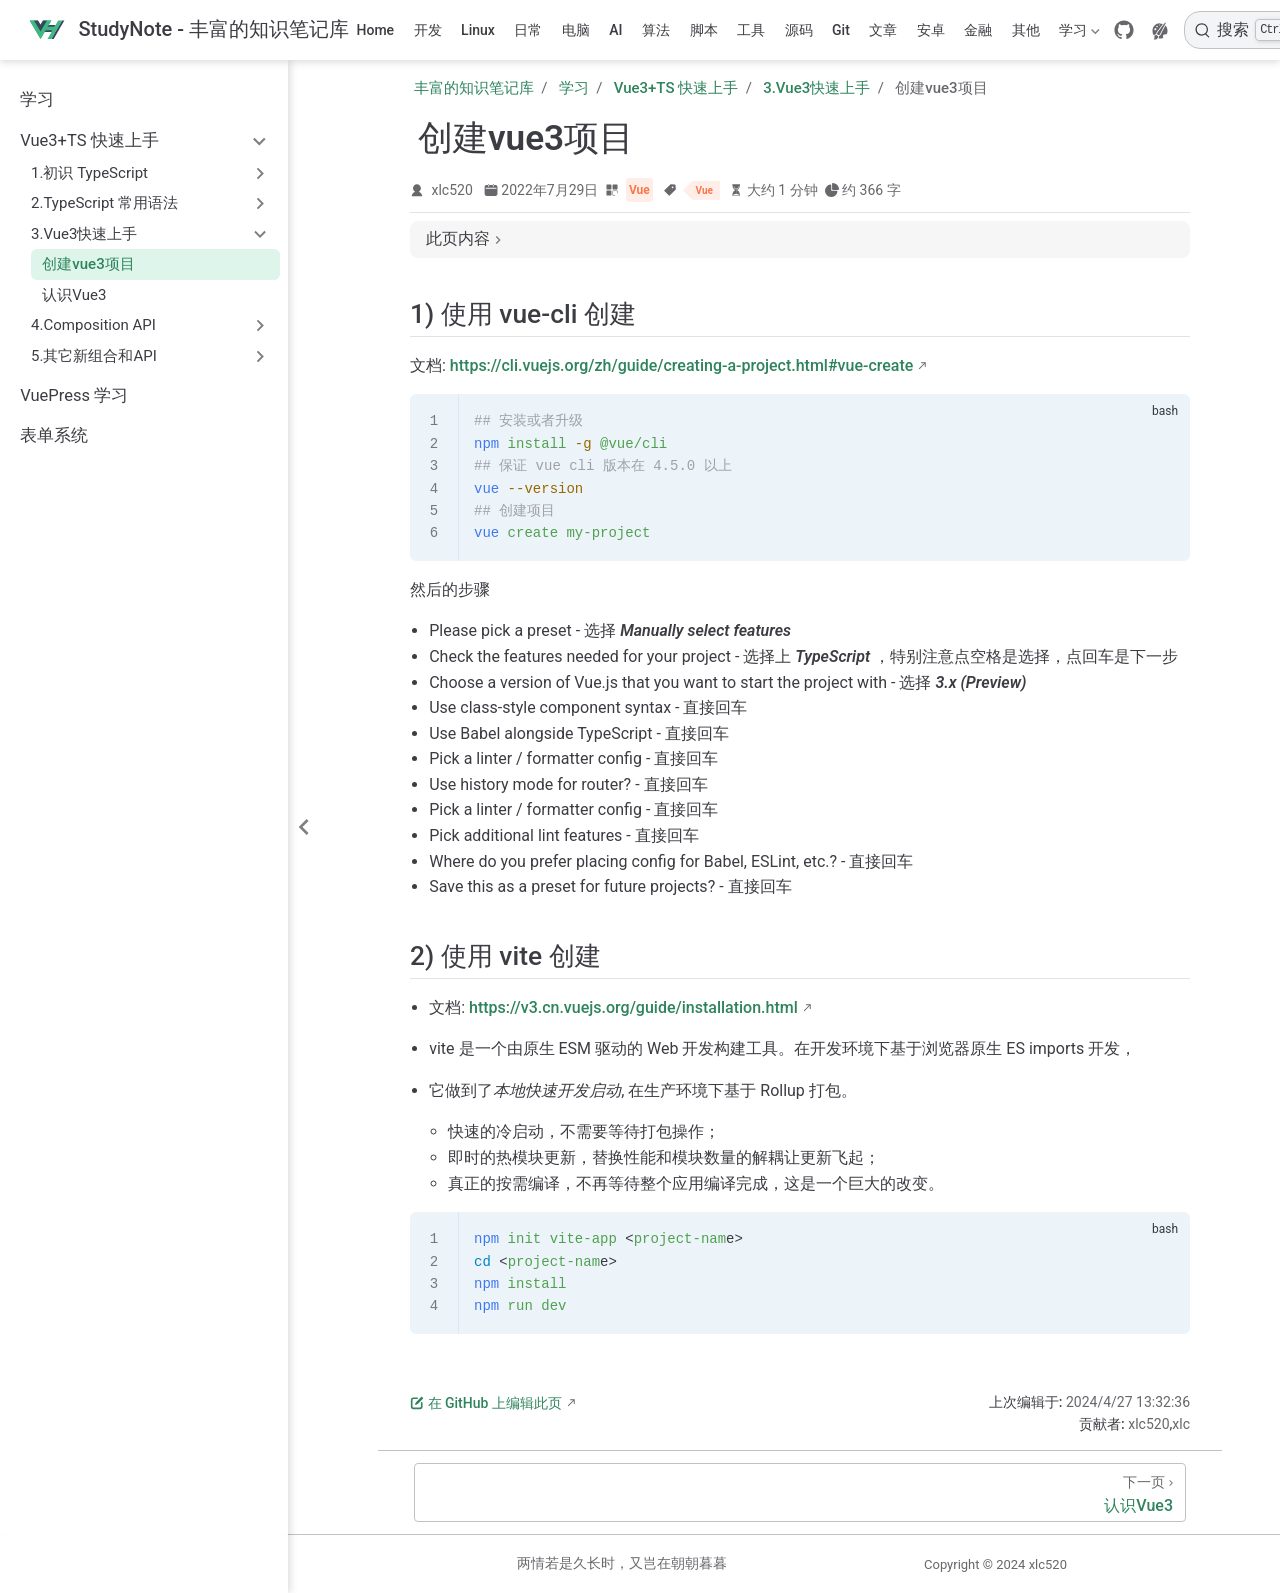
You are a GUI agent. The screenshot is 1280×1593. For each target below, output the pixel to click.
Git (841, 30)
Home (376, 30)
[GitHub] (1124, 30)
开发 (428, 30)
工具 (751, 30)
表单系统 (54, 435)
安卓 (931, 30)
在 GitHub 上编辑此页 (486, 1403)
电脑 (576, 30)
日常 (528, 30)
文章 (883, 30)
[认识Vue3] (800, 1492)
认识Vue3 (74, 295)
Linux (478, 30)
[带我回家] (188, 30)
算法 (656, 30)
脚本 (704, 30)
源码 (799, 30)
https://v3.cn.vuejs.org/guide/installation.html (633, 1007)
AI (615, 30)
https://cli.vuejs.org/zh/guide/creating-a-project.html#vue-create (682, 365)
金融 (978, 30)
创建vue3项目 (88, 264)
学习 (1078, 34)
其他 (1026, 30)
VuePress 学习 (74, 395)
